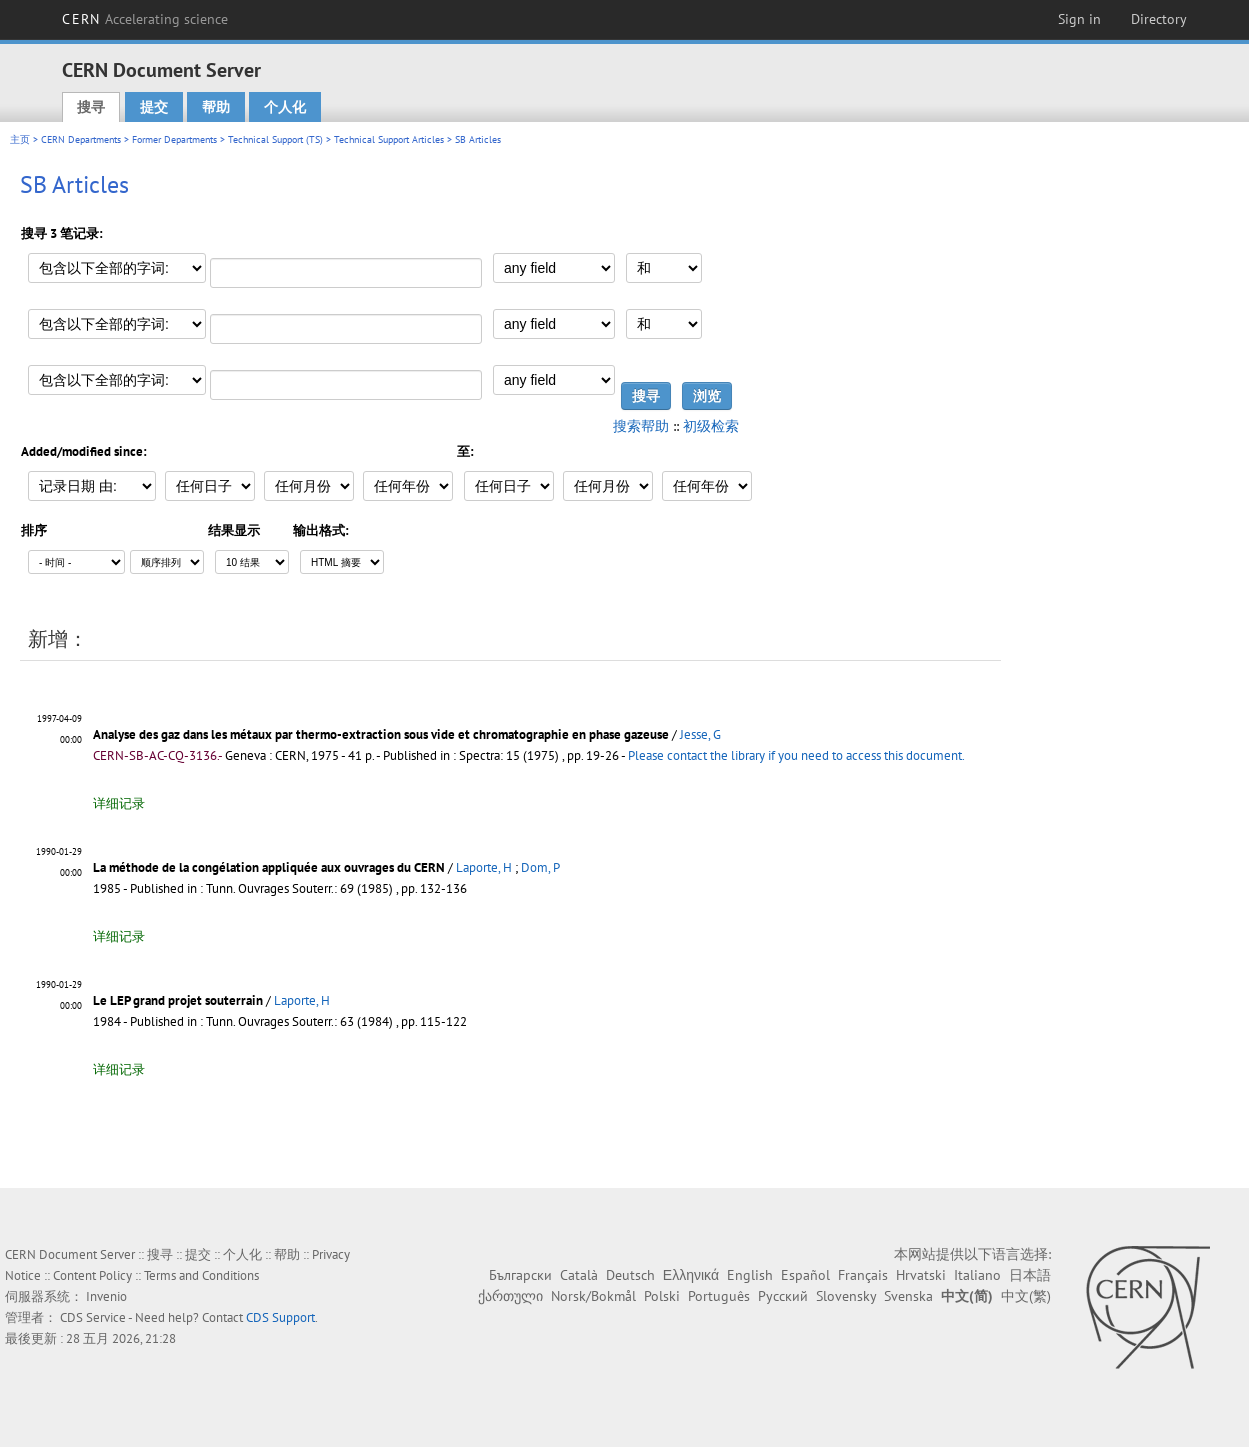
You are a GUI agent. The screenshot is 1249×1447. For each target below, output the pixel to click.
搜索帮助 (641, 426)
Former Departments (174, 139)
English (750, 1275)
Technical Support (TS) (275, 139)
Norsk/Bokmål (593, 1296)
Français (863, 1275)
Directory (1159, 19)
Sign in (1079, 19)
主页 (20, 139)
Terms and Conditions (201, 1275)
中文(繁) (1026, 1296)
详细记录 (119, 803)
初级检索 (711, 426)
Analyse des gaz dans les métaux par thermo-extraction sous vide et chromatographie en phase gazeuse (381, 734)
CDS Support (280, 1317)
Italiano (977, 1275)
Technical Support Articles (389, 139)
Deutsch (630, 1275)
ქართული (510, 1296)
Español (805, 1275)
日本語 (1030, 1275)
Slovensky (846, 1296)
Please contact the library (796, 755)
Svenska (908, 1296)
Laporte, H (484, 867)
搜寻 (91, 107)
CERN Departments (81, 139)
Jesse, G (700, 734)
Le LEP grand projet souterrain (178, 1000)
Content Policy (92, 1275)
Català (579, 1275)
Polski (662, 1296)
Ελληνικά (691, 1275)
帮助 (216, 107)
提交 (154, 107)
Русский (783, 1296)
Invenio (106, 1296)
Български (520, 1275)
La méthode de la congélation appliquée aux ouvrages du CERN (269, 867)
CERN (145, 19)
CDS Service (93, 1317)
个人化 (285, 107)
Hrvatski (921, 1275)
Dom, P (540, 867)
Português (719, 1296)
